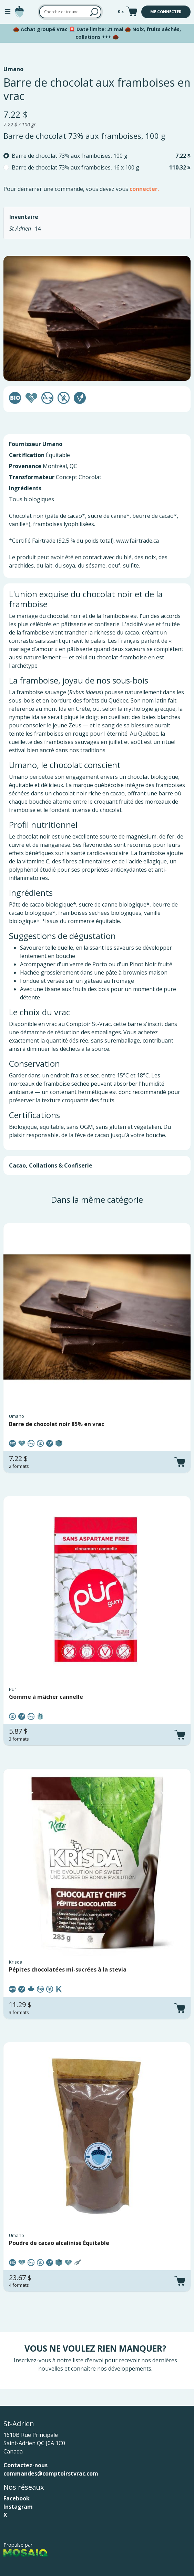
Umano (13, 69)
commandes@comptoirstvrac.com (50, 2473)
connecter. (144, 189)
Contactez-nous (25, 2465)
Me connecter (166, 11)
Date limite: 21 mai (99, 29)
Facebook (16, 2498)
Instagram (18, 2506)
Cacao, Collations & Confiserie (50, 1165)
